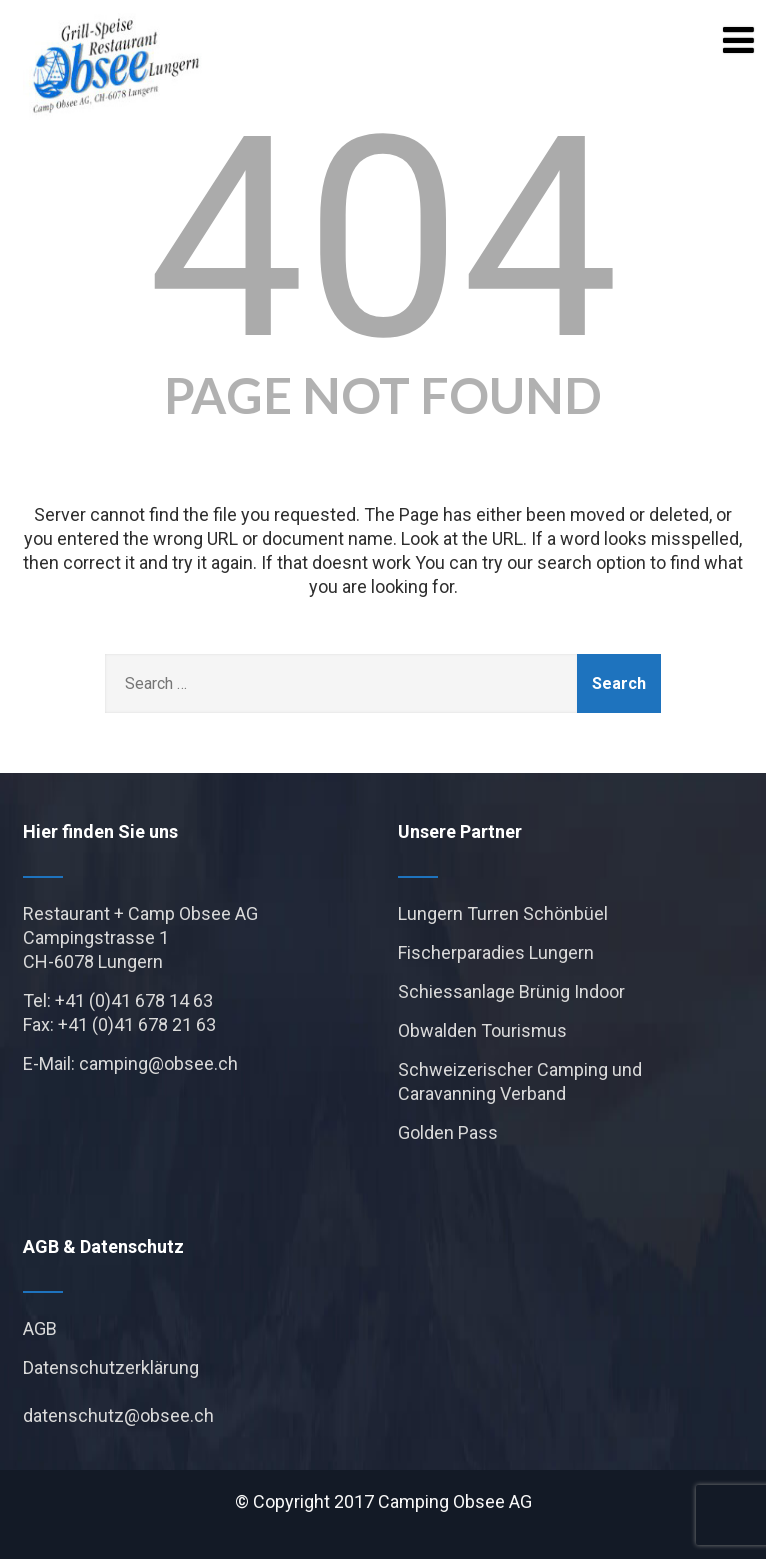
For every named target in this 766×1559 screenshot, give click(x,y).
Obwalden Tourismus (482, 1030)
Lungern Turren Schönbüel (503, 913)
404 (383, 239)
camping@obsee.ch (158, 1063)
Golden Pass (448, 1132)
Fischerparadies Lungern (496, 952)
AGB (40, 1328)
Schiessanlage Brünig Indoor (511, 991)
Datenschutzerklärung (111, 1367)
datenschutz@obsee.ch (118, 1415)
